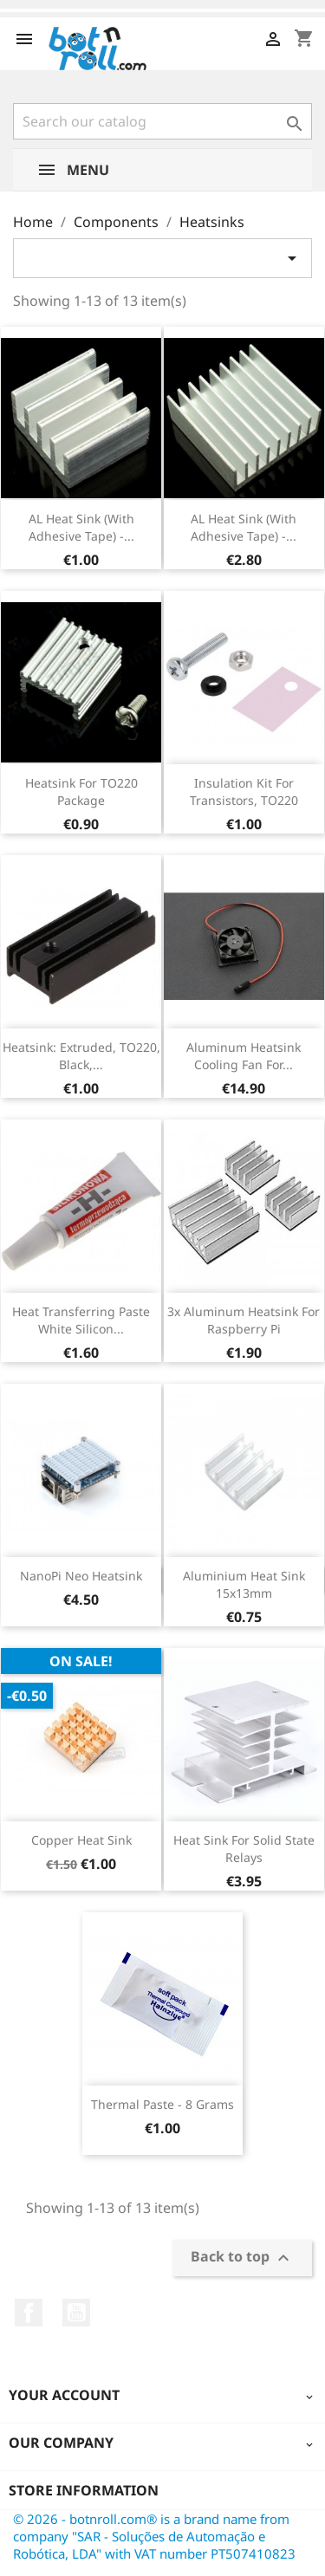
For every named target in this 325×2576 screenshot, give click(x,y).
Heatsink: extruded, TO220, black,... (81, 1056)
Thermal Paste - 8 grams (162, 2104)
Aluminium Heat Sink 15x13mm (244, 1584)
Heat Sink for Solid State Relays (244, 1848)
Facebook (28, 2312)
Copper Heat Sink (81, 1840)
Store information (84, 2490)
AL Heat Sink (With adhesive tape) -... (81, 527)
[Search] (162, 121)
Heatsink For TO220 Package (81, 791)
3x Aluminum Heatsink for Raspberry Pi (243, 1320)
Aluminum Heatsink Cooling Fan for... (243, 1056)
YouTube (76, 2312)
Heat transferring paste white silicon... (81, 1320)
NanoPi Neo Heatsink (81, 1575)
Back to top (242, 2257)
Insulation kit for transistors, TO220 (244, 791)
